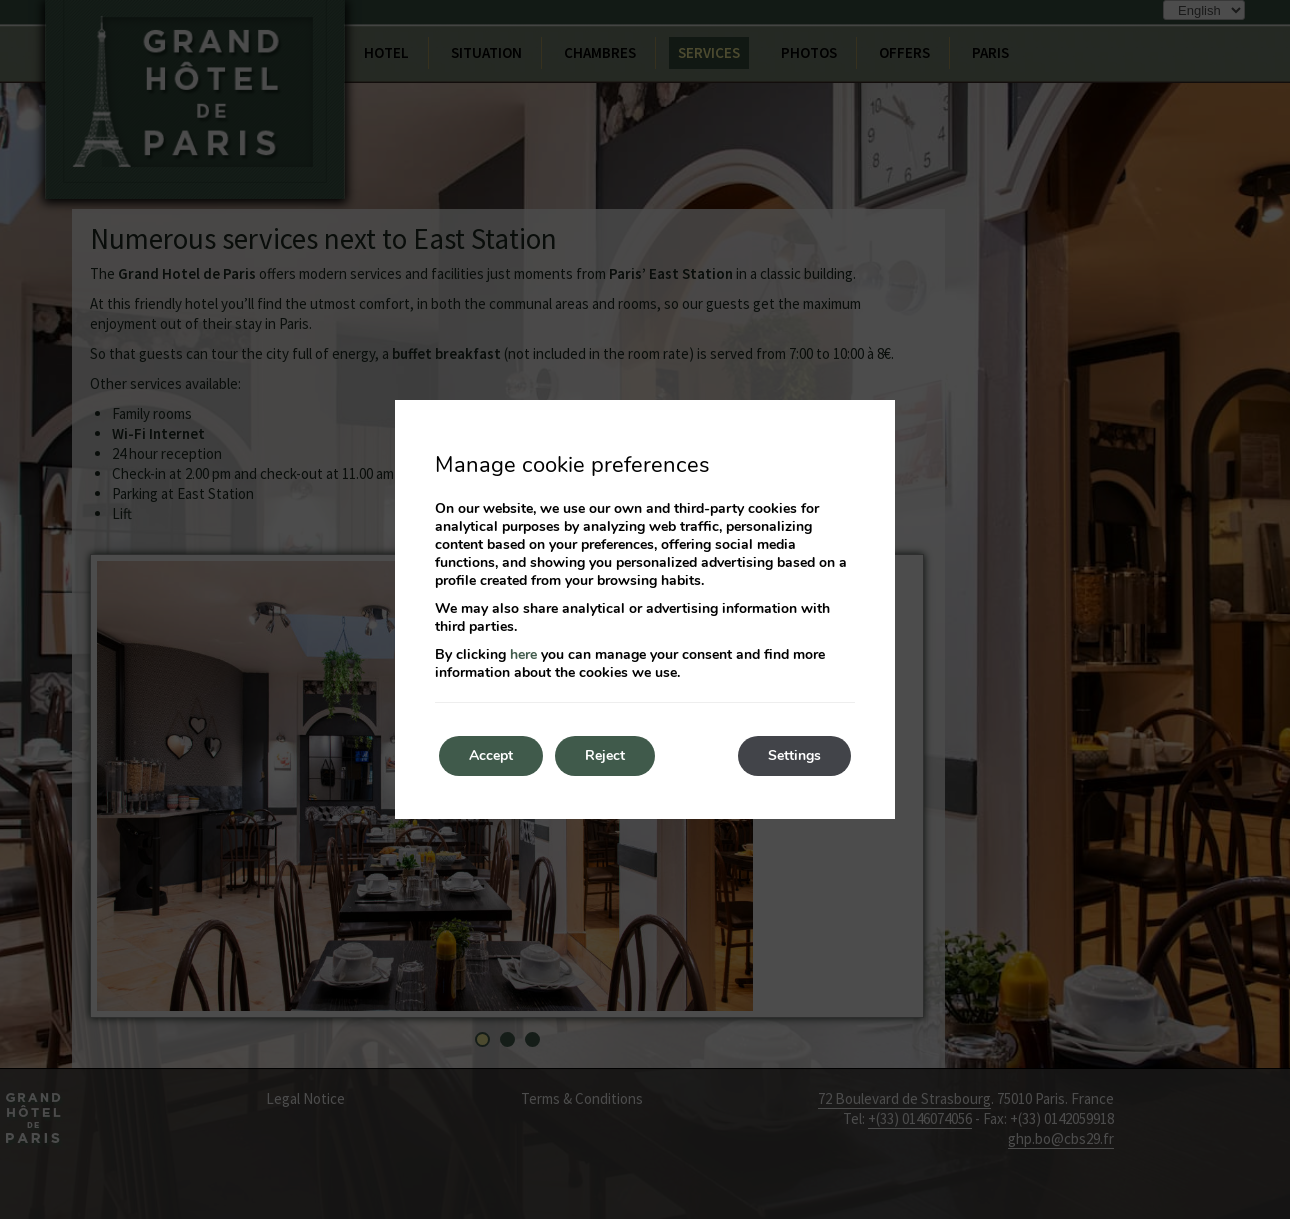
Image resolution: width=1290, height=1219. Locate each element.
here (523, 654)
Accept (491, 755)
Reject (605, 755)
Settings (794, 755)
